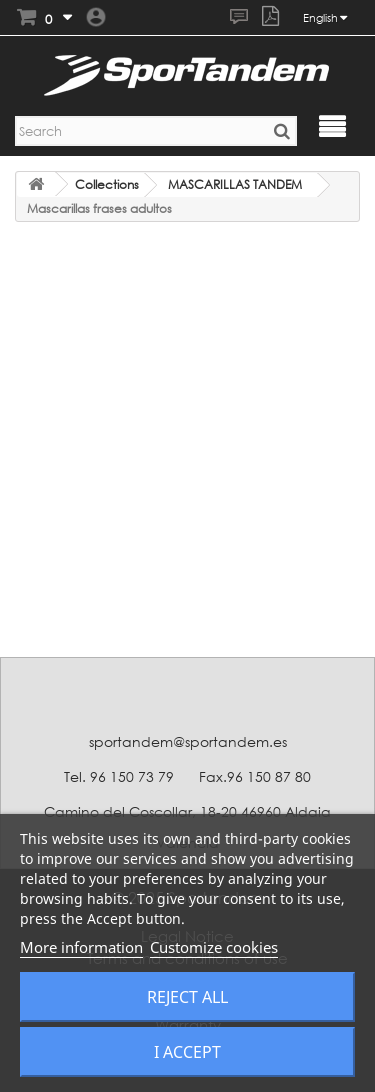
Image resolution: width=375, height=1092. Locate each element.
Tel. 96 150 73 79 (119, 776)
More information (81, 947)
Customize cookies (214, 947)
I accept (187, 1052)
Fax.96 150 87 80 (255, 776)
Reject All (187, 997)
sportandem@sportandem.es (188, 741)
